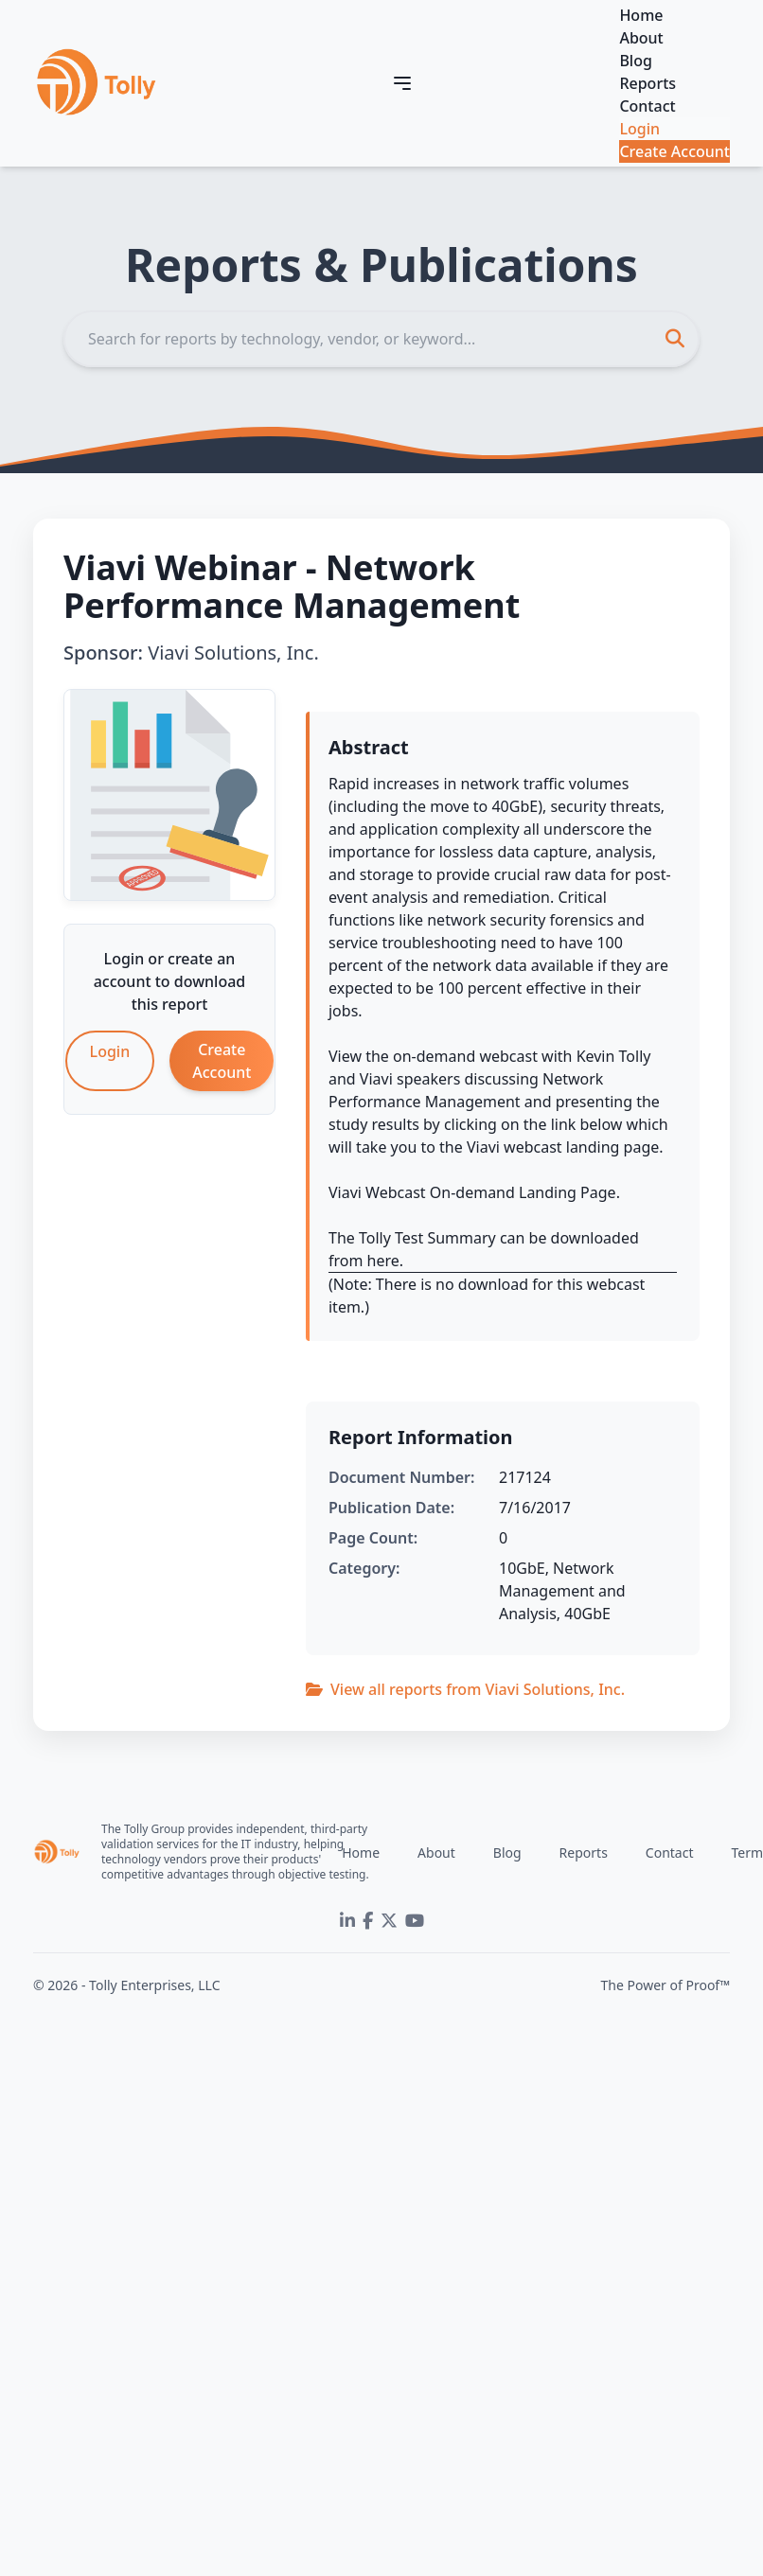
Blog (635, 60)
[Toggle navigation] (402, 83)
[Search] (381, 338)
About (641, 37)
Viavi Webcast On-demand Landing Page (472, 1192)
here (383, 1260)
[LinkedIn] (347, 1921)
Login (639, 128)
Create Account (674, 151)
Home (641, 15)
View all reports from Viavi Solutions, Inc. (465, 1689)
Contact (647, 106)
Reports (647, 83)
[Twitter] (389, 1921)
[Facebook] (368, 1921)
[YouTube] (414, 1921)
